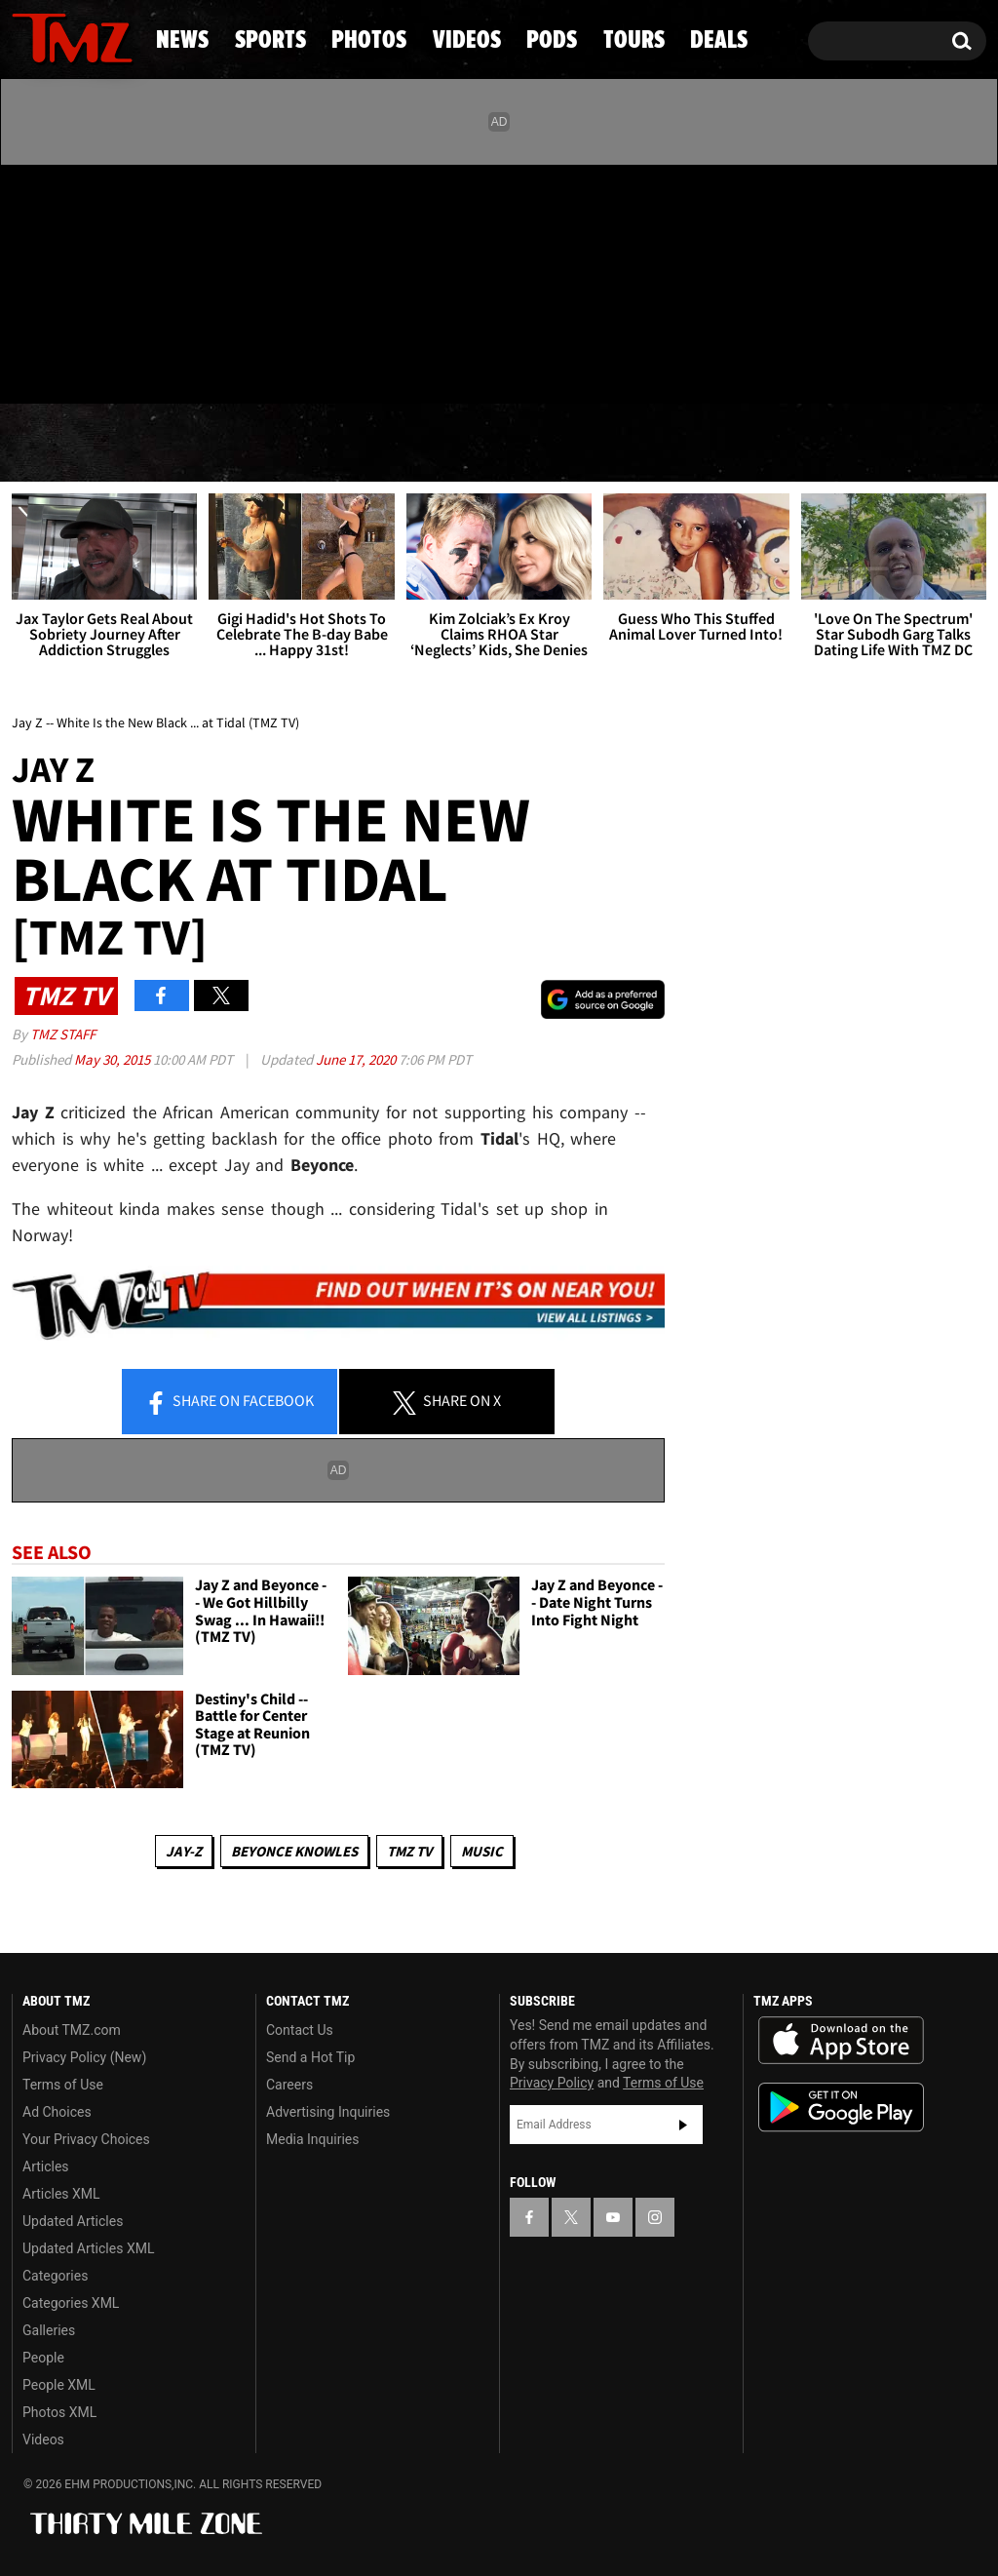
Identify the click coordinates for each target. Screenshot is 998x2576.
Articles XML (61, 2194)
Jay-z (184, 1851)
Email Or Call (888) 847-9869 (235, 364)
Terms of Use (62, 2084)
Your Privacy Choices (86, 2139)
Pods (644, 443)
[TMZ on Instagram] (127, 279)
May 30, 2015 (113, 1059)
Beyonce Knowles (294, 1851)
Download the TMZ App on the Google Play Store (841, 2107)
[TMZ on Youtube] (90, 279)
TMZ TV (409, 1851)
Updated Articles (72, 2221)
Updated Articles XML (88, 2248)
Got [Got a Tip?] (73, 363)
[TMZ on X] (57, 280)
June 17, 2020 (357, 1059)
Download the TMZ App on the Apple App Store (841, 2040)
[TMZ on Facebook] (28, 280)
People (43, 2357)
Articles (45, 2166)
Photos (355, 443)
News (58, 443)
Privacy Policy (552, 2082)
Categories (55, 2275)
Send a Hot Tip (310, 2057)
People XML (59, 2385)
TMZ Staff (63, 1034)
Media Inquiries (312, 2139)
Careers (289, 2084)
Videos (509, 443)
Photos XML (59, 2412)
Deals (911, 443)
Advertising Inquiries (328, 2112)
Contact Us (299, 2030)
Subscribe (683, 2124)
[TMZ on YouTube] (613, 2217)
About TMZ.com (71, 2030)
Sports (199, 443)
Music (482, 1851)
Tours (776, 443)
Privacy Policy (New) (84, 2057)
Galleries (48, 2330)
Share (229, 1402)
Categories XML (70, 2303)
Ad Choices (57, 2112)
